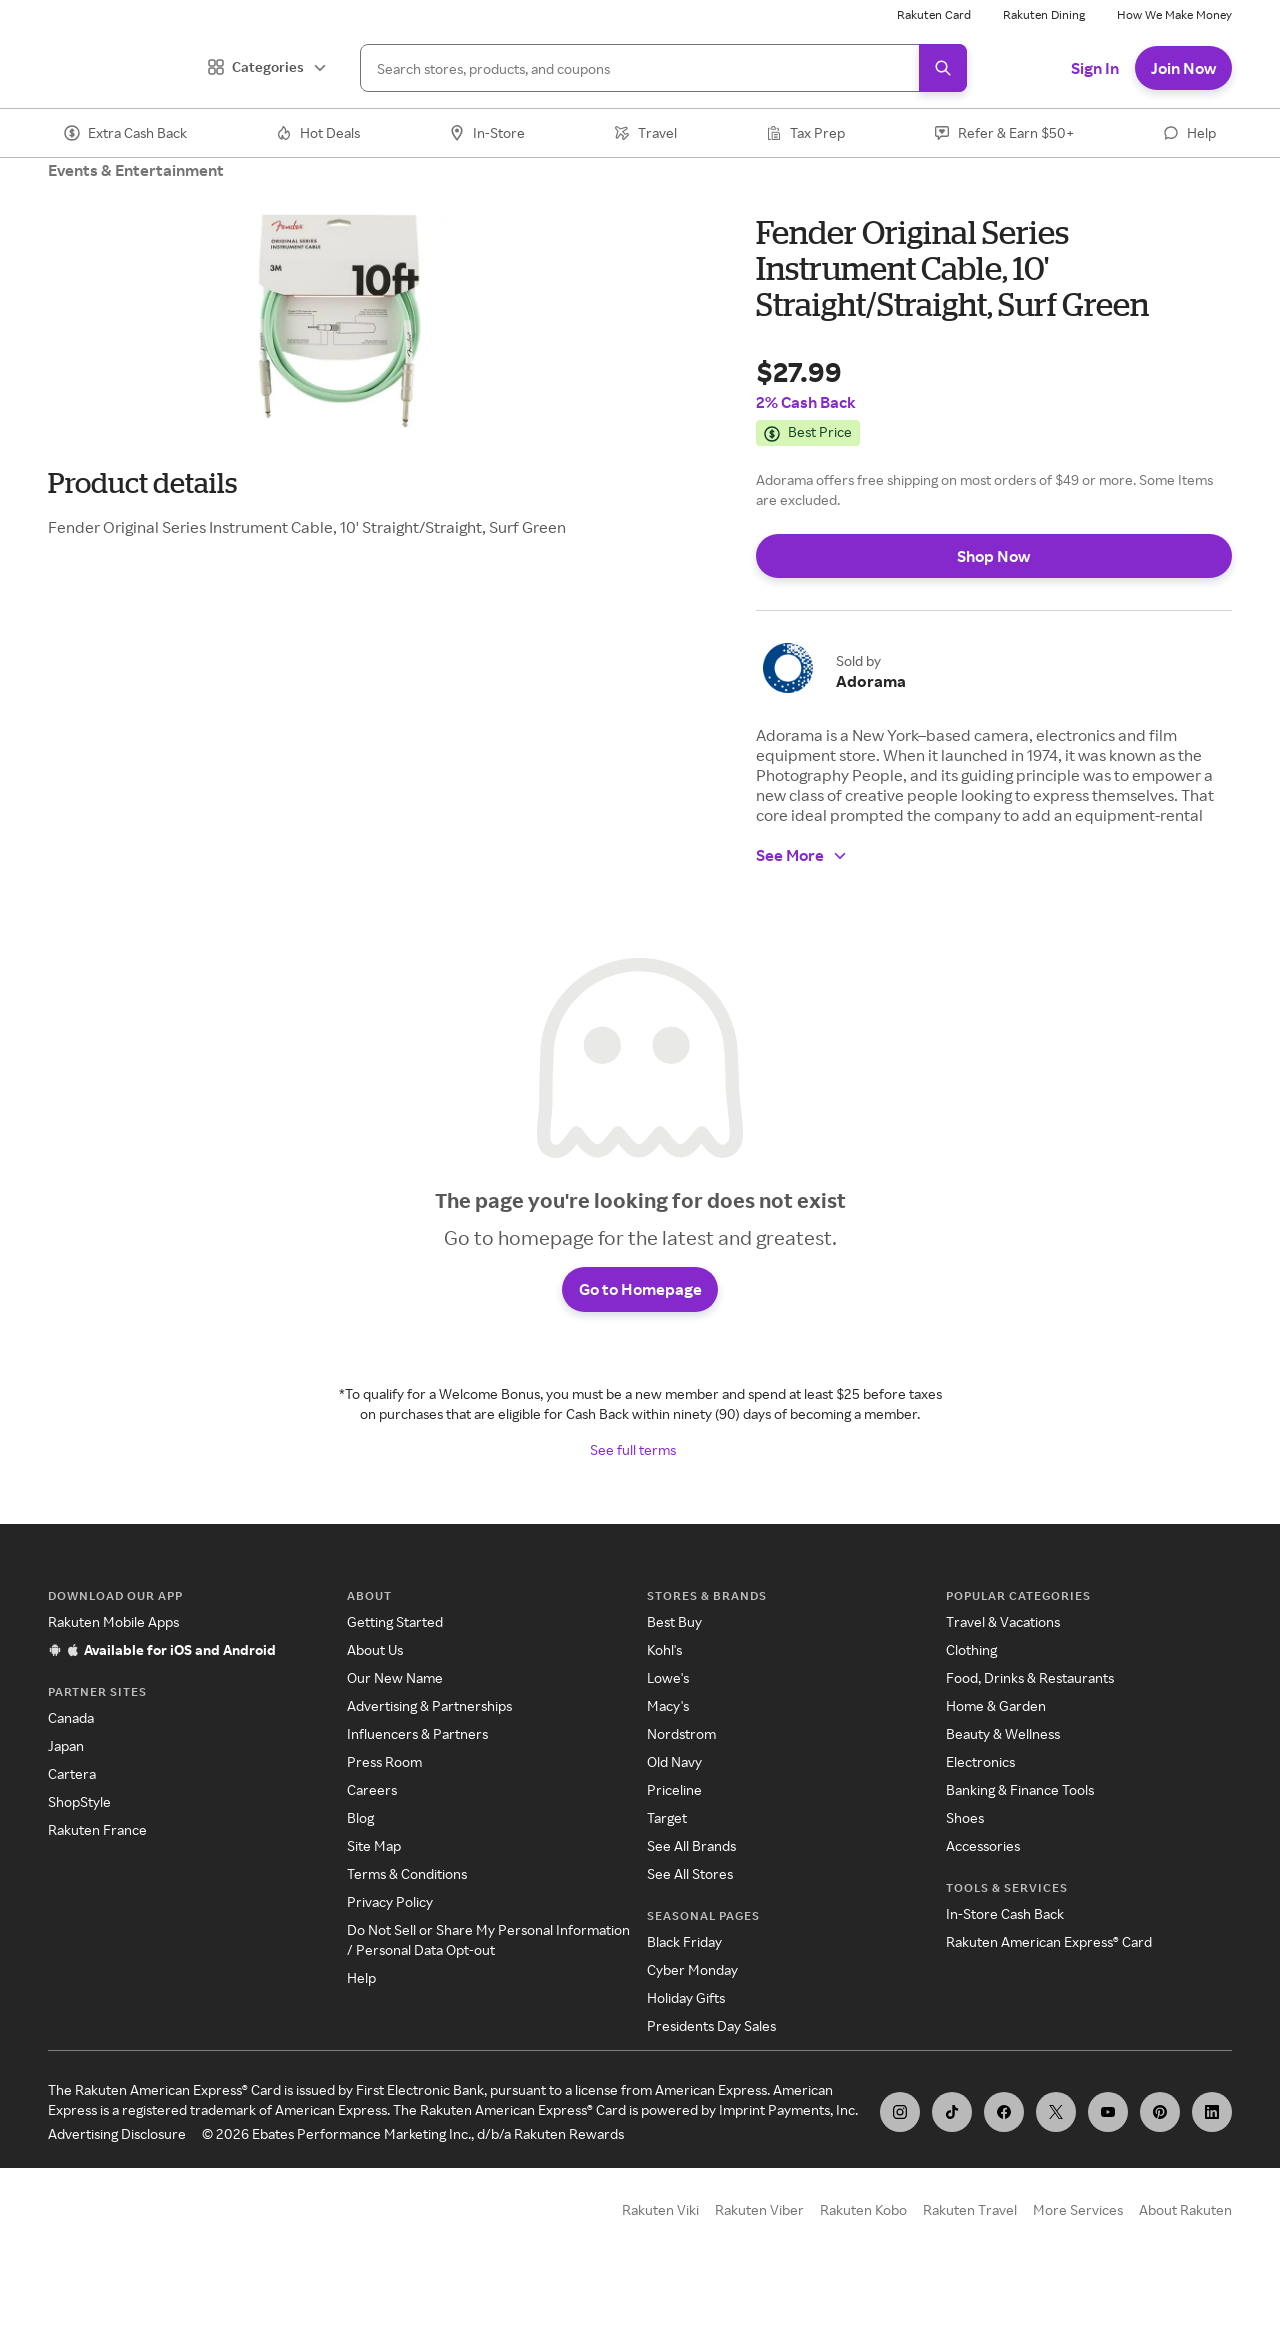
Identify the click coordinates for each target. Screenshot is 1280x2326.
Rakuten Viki (660, 2235)
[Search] (663, 68)
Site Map (374, 1871)
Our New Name (395, 1703)
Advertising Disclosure (117, 2159)
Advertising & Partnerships (429, 1731)
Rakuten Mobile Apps (113, 1647)
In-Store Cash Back (1005, 1939)
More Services (1078, 2235)
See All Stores (690, 1899)
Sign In (1095, 68)
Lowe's (668, 1703)
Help (361, 2003)
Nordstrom (681, 1759)
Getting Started (395, 1647)
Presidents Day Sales (711, 2051)
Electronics (980, 1787)
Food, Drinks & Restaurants (1030, 1703)
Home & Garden (996, 1731)
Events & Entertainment (136, 170)
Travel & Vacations (1003, 1647)
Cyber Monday (692, 1995)
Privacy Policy (390, 1927)
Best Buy (674, 1647)
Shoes (965, 1843)
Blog (360, 1843)
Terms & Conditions (407, 1899)
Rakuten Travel (970, 2235)
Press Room (384, 1787)
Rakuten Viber (759, 2235)
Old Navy (674, 1787)
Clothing (971, 1675)
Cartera (72, 1799)
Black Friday (684, 1967)
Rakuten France (97, 1855)
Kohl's (664, 1675)
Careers (372, 1815)
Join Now (1183, 68)
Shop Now (993, 556)
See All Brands (691, 1871)
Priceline (674, 1815)
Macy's (668, 1731)
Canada (71, 1743)
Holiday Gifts (686, 2023)
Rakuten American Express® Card (1049, 1967)
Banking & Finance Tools (1020, 1815)
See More (802, 855)
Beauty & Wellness (1003, 1759)
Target (667, 1843)
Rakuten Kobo (863, 2235)
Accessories (983, 1871)
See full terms (633, 1475)
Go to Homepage (640, 1310)
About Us (375, 1675)
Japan (66, 1771)
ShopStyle (79, 1827)
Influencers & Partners (417, 1759)
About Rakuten (1185, 2235)
